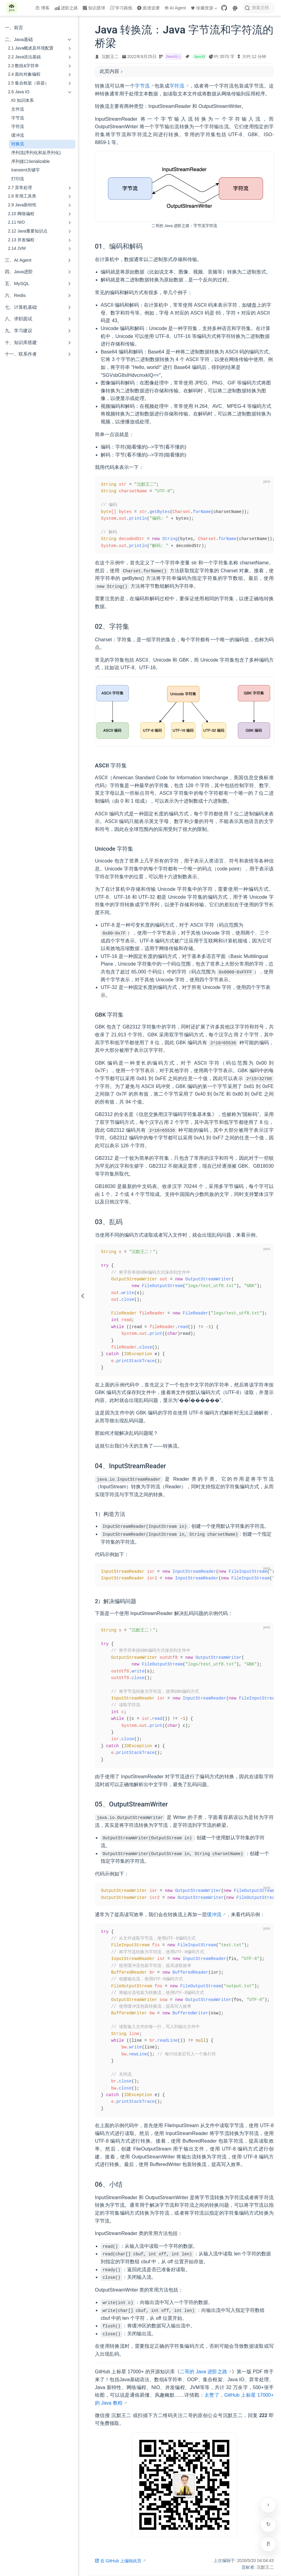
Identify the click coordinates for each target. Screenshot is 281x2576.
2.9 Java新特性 (22, 205)
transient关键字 (25, 170)
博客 (43, 7)
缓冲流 (17, 135)
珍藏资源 (203, 8)
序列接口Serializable (30, 161)
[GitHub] (224, 8)
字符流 (17, 126)
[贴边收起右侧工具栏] (268, 2505)
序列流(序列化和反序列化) (36, 152)
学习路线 (121, 7)
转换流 (17, 144)
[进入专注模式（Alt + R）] (268, 2544)
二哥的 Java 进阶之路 (203, 2371)
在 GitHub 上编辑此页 (118, 2560)
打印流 (17, 179)
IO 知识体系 (22, 100)
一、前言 (14, 27)
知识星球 (94, 7)
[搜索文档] (258, 7)
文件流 (17, 109)
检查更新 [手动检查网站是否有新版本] (268, 2524)
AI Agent (175, 7)
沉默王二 (110, 56)
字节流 (17, 118)
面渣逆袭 (148, 7)
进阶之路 (66, 7)
